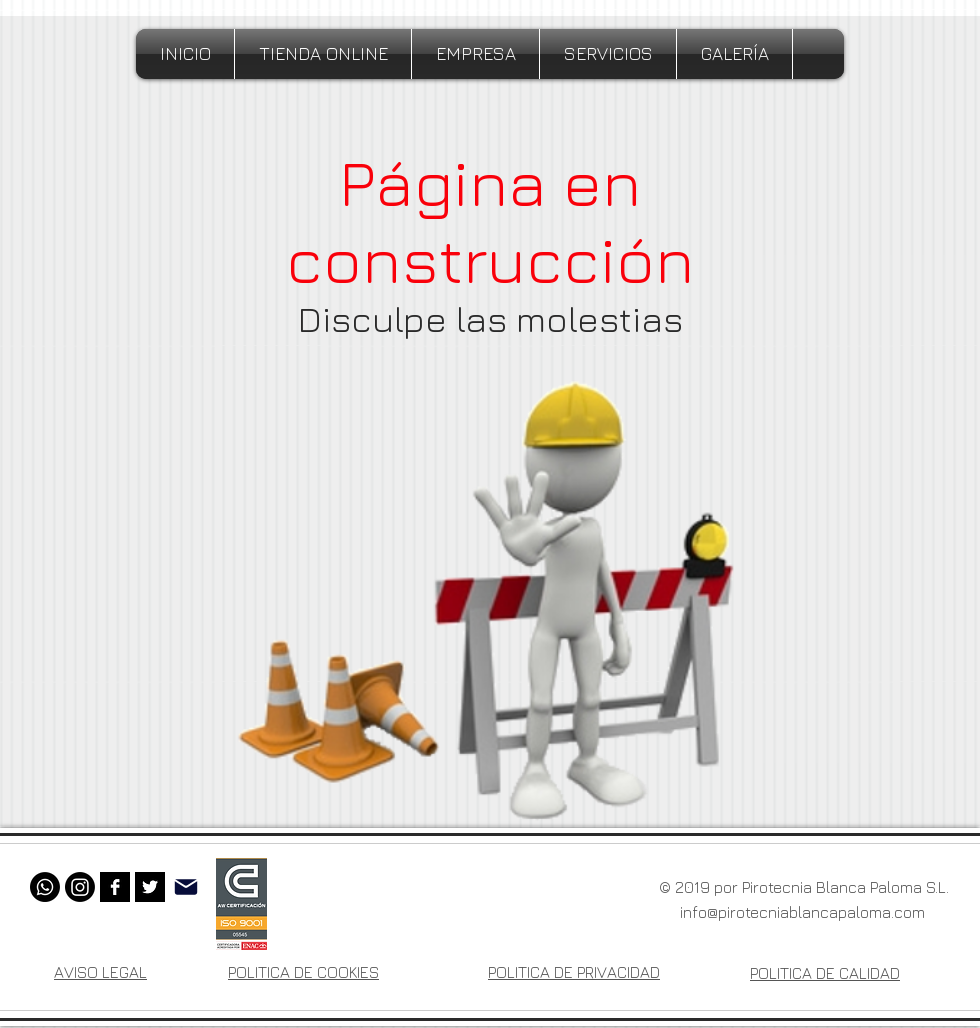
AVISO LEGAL (100, 972)
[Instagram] (80, 887)
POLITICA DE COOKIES (303, 972)
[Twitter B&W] (150, 887)
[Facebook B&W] (115, 887)
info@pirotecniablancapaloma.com (802, 912)
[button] (475, 54)
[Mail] (185, 887)
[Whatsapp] (45, 887)
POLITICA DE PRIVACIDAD (574, 972)
